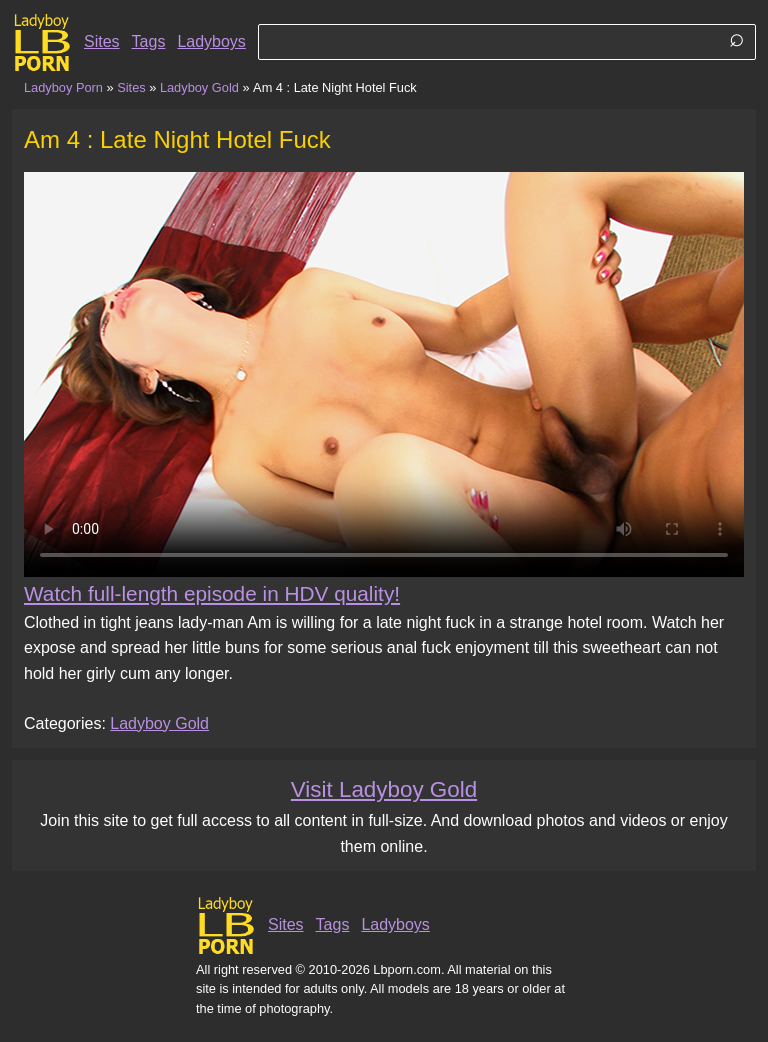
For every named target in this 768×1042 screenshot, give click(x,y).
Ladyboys (211, 41)
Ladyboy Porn (63, 87)
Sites (102, 41)
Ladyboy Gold (199, 87)
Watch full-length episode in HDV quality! (212, 593)
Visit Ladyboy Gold (384, 789)
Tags (149, 41)
